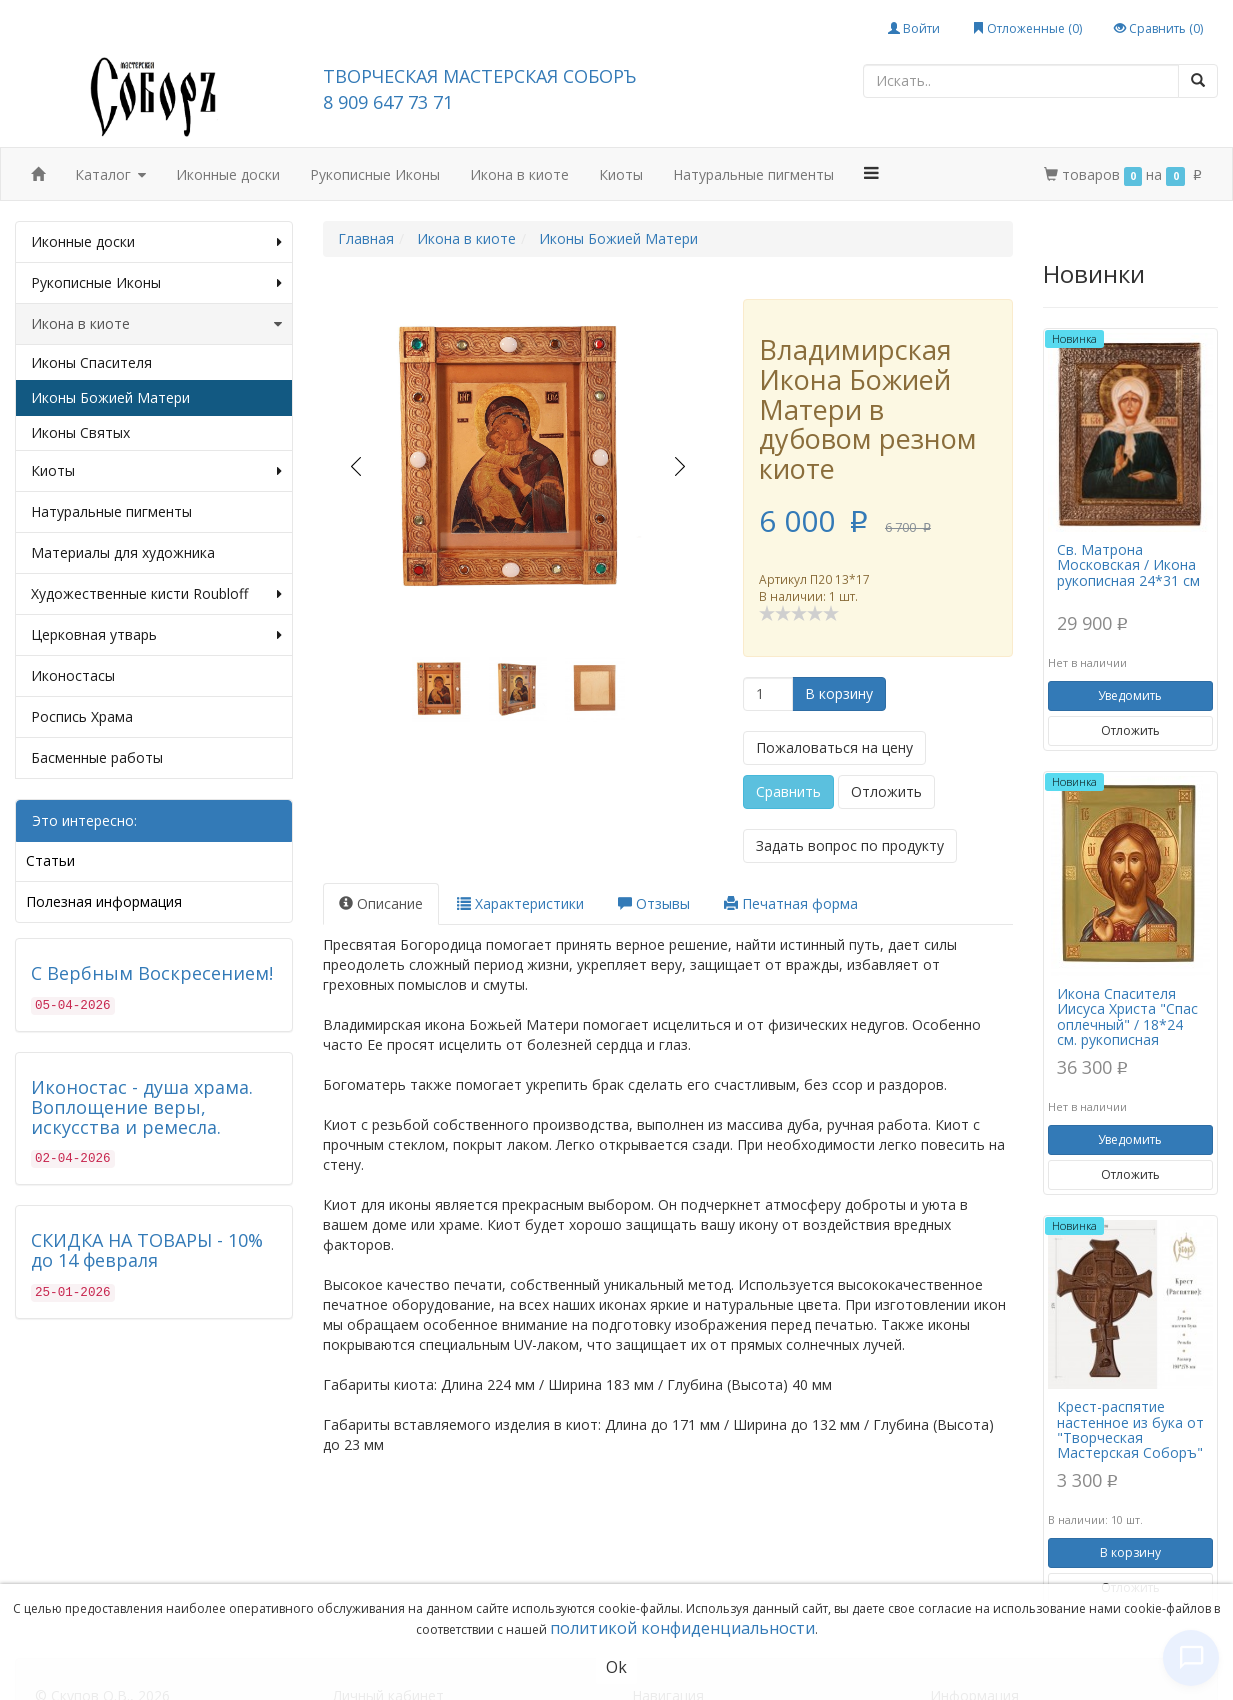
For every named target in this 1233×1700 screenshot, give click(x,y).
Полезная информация (104, 901)
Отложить (886, 791)
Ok (616, 1667)
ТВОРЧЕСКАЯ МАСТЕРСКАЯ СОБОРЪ (479, 76)
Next (680, 466)
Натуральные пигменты (753, 174)
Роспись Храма (82, 716)
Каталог (110, 175)
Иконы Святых (80, 432)
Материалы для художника (123, 552)
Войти (914, 28)
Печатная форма (791, 903)
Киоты (621, 174)
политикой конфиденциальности (682, 1628)
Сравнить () (1158, 28)
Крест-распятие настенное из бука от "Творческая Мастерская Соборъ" (1130, 1429)
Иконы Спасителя (91, 362)
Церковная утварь (156, 635)
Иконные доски (228, 174)
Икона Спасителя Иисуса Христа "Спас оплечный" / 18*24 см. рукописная (1127, 1016)
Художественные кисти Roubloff (156, 594)
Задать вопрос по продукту (850, 845)
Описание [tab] (381, 903)
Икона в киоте (519, 174)
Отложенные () (1027, 28)
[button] (872, 173)
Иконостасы (73, 675)
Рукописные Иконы (375, 174)
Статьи (50, 860)
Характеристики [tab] (520, 903)
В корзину (839, 693)
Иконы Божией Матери (110, 397)
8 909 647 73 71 (388, 102)
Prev (355, 466)
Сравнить (788, 791)
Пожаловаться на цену (834, 747)
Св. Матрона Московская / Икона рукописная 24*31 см (1128, 565)
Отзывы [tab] (654, 903)
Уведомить (1130, 695)
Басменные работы (97, 757)
